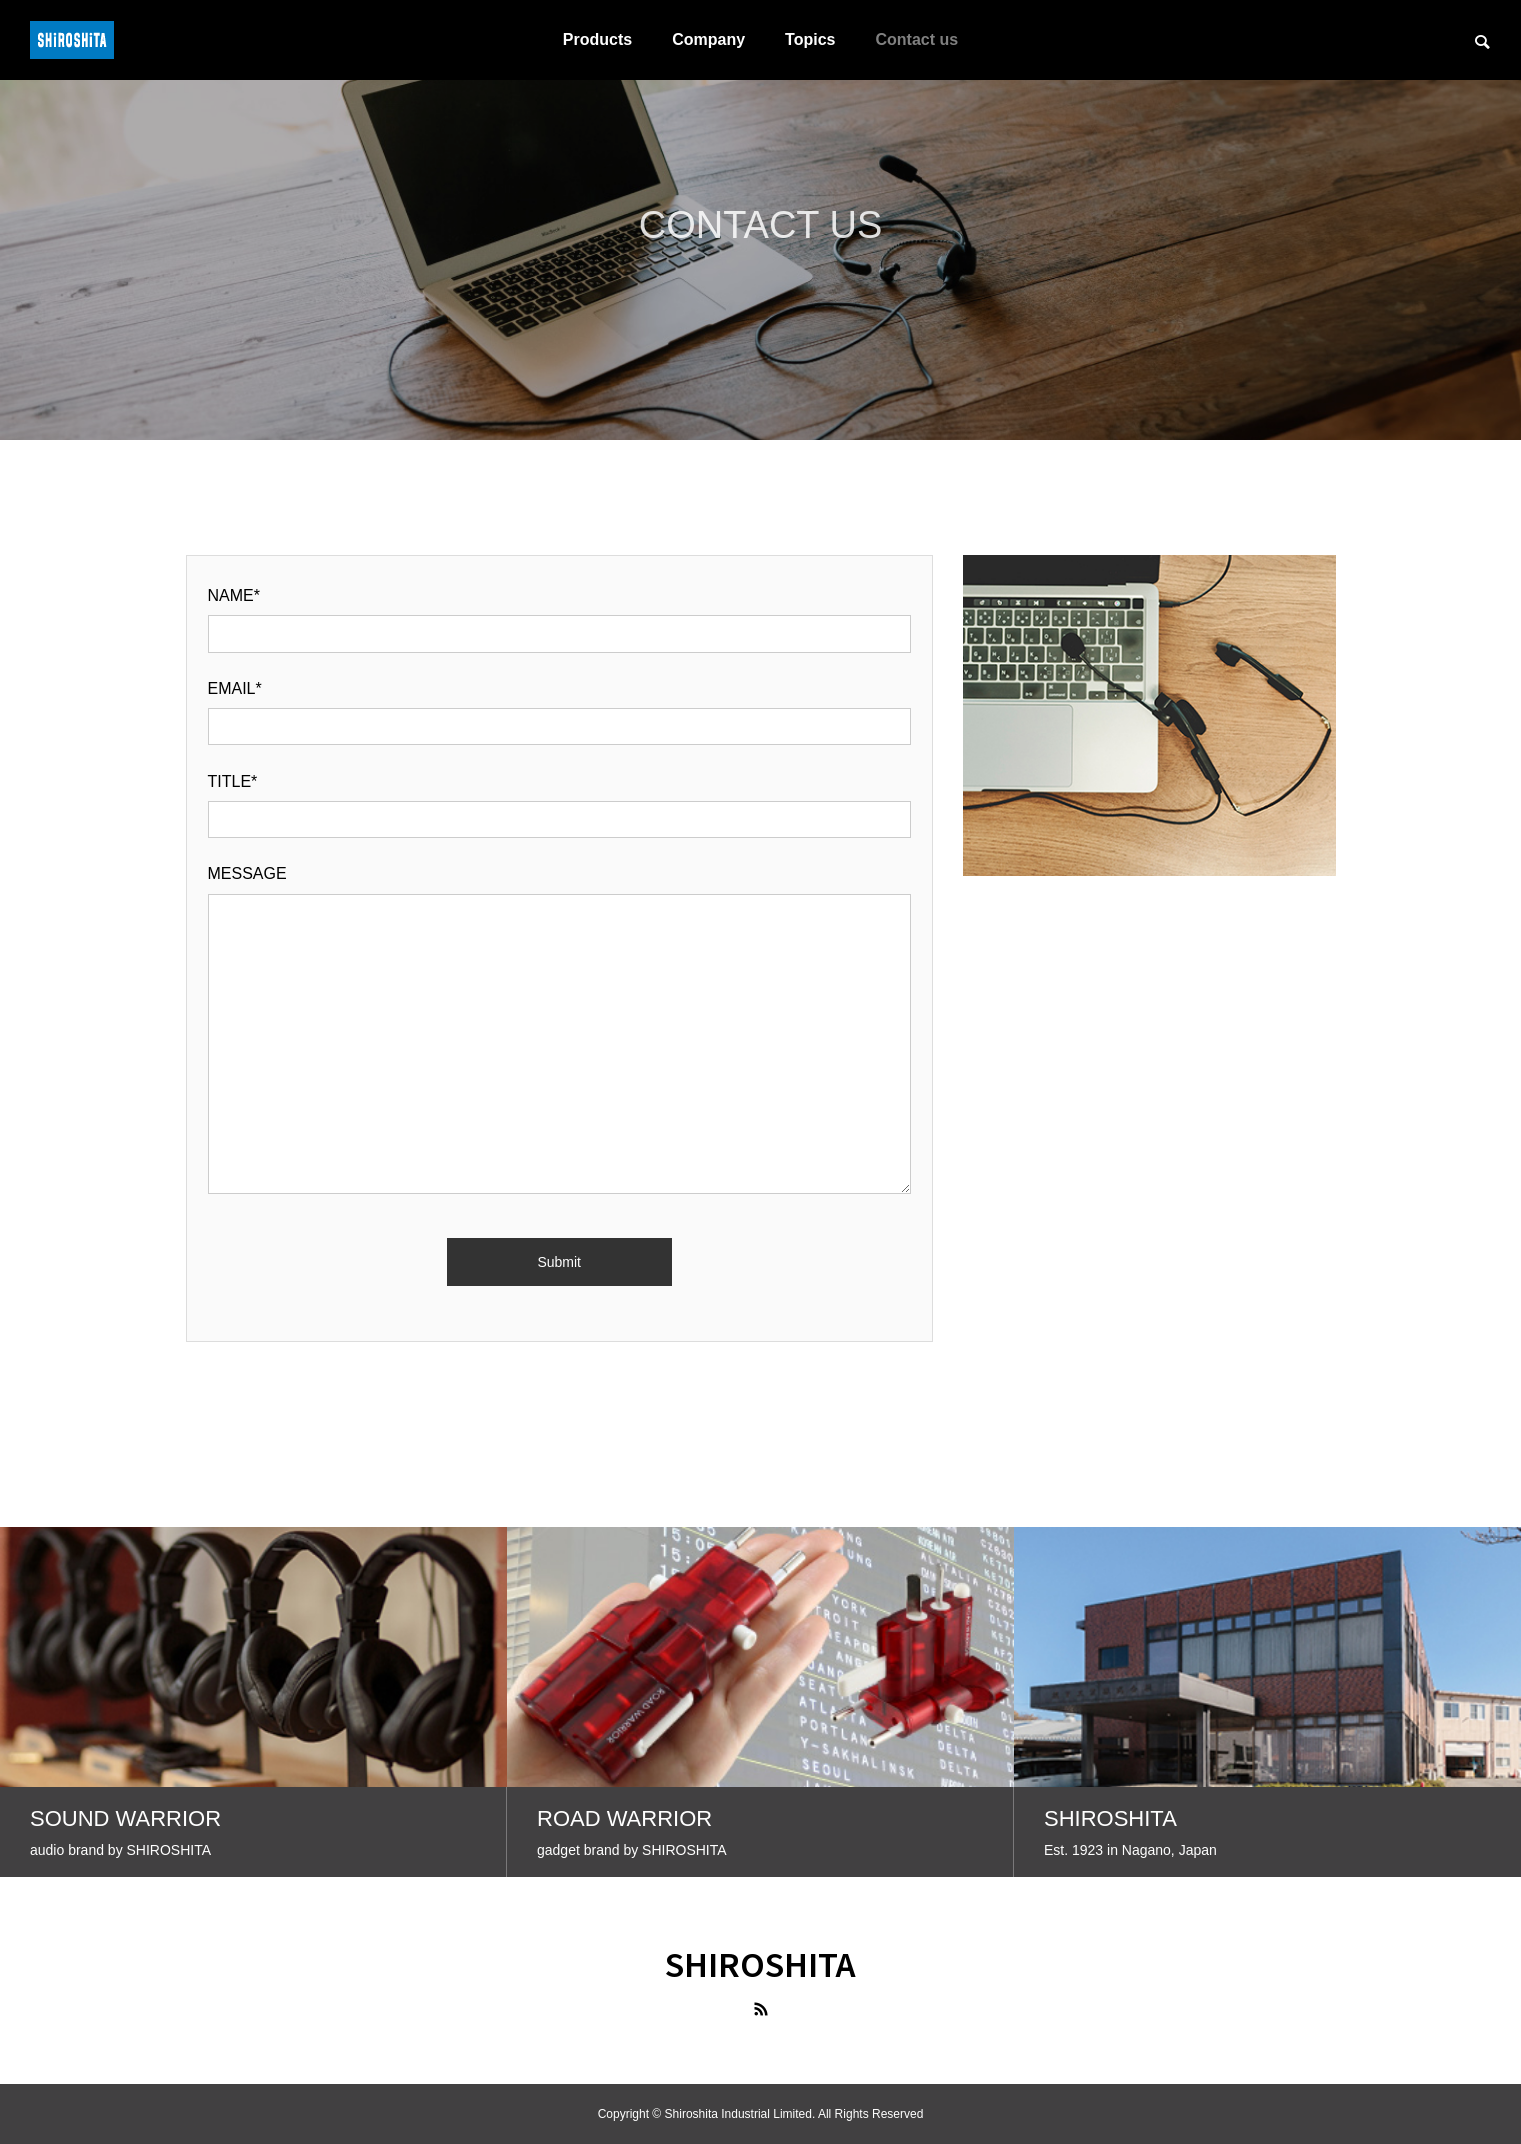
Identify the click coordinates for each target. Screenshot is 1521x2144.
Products (597, 39)
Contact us (916, 39)
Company (708, 39)
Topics (810, 39)
